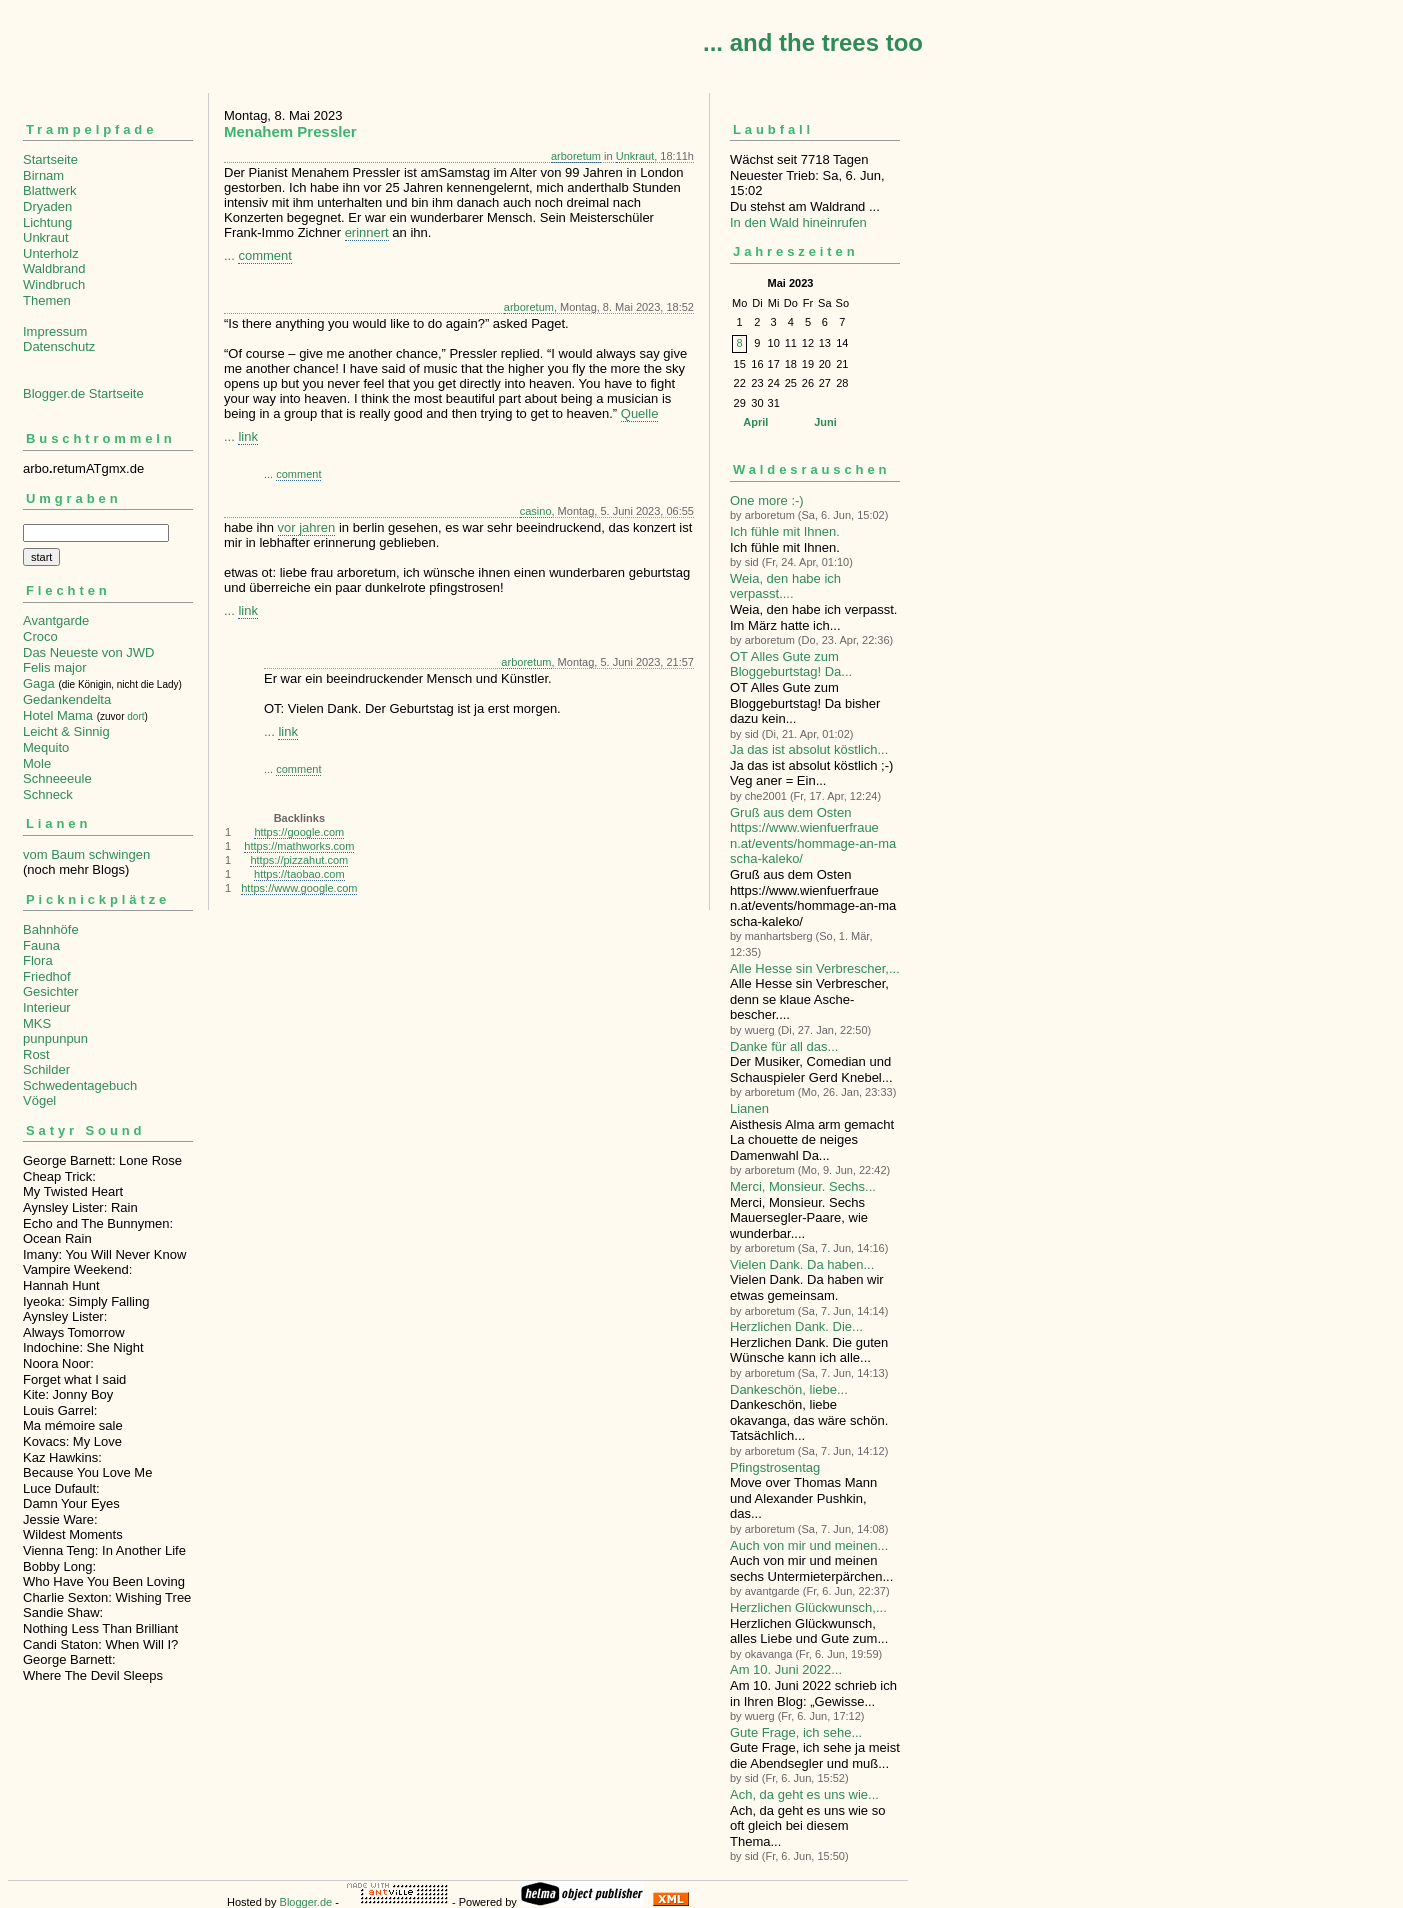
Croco (40, 636)
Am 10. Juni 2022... (786, 1669)
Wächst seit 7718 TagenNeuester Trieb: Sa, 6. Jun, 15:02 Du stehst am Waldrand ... (815, 166)
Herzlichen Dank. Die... (796, 1326)
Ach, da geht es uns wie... (804, 1794)
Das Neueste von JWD (89, 652)
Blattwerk (49, 190)
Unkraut (46, 237)
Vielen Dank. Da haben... (802, 1264)
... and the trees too (813, 42)
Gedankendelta (67, 699)
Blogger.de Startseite (83, 393)
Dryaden (47, 206)
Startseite (50, 159)
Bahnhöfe (51, 929)
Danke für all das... (784, 1046)
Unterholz (51, 253)
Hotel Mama (58, 715)
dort (135, 716)
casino (536, 511)
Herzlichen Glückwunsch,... (808, 1607)
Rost (36, 1054)
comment (264, 255)
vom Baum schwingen (86, 854)
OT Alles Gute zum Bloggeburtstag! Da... (791, 664)
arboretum (576, 156)
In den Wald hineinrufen (798, 222)
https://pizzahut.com (299, 860)
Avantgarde (56, 620)
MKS (37, 1023)
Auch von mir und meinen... (809, 1545)
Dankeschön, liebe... (789, 1389)
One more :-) (767, 500)
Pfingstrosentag (775, 1467)
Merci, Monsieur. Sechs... (803, 1186)
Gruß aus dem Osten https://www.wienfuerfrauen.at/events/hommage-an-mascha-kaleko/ (813, 836)
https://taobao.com (299, 874)
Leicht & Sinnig (66, 731)
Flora (38, 960)
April (755, 422)
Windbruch (54, 284)
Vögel (39, 1100)
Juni (825, 422)
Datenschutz (59, 346)
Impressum (55, 331)
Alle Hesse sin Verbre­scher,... (815, 968)
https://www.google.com (299, 888)
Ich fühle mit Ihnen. (785, 531)
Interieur (47, 1007)
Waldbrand (54, 268)
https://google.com (299, 832)
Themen (47, 300)
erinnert (367, 232)
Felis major (55, 667)
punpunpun (55, 1038)
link (248, 436)
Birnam (43, 175)
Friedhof (47, 976)
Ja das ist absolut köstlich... (809, 749)
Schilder (46, 1069)
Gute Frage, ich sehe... (796, 1732)
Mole (37, 763)
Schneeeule (57, 778)
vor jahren (307, 527)
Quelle (640, 413)
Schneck (48, 794)
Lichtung (47, 222)
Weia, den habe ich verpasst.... (785, 586)
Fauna (41, 945)
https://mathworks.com (299, 846)
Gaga (39, 683)
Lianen (749, 1108)
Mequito (46, 747)
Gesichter (51, 991)
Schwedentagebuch (80, 1085)
